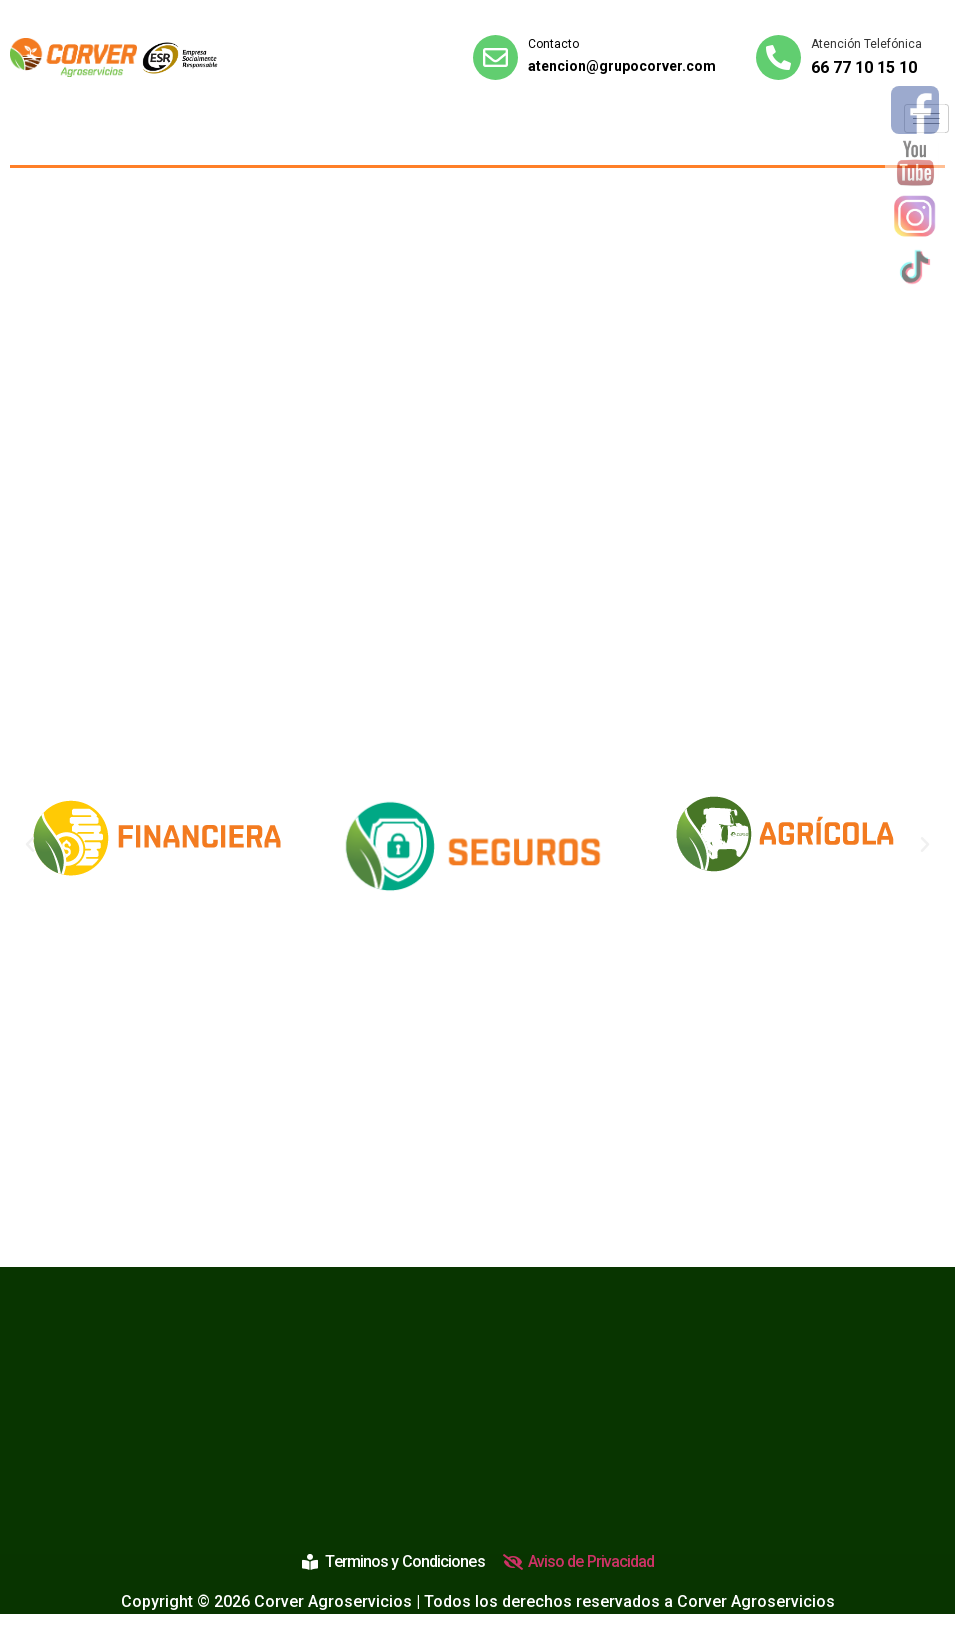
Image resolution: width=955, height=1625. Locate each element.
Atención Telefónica (866, 44)
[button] (30, 845)
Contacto (553, 44)
